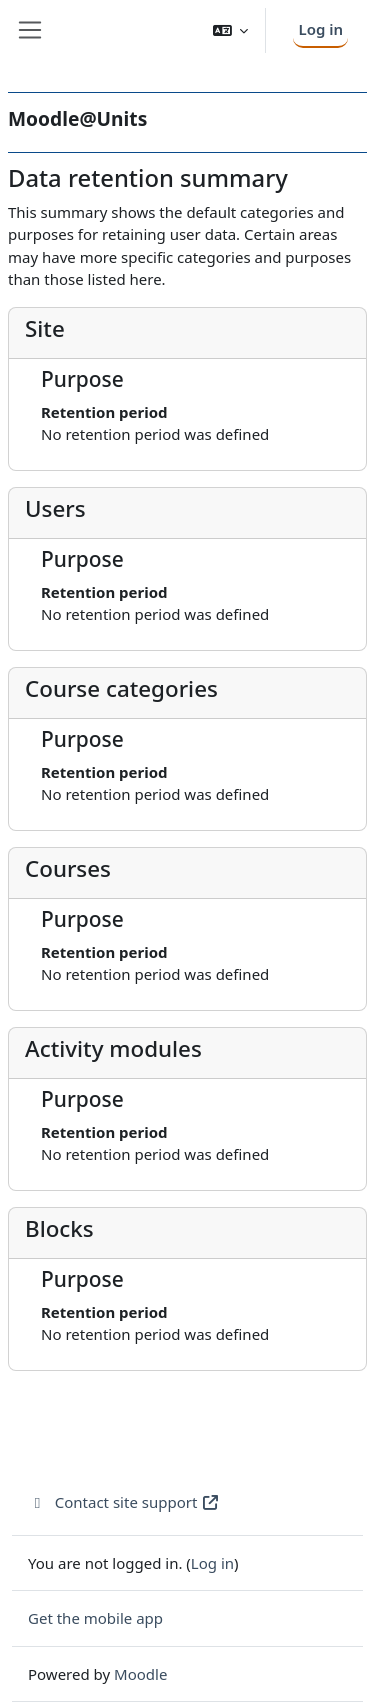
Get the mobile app (95, 1618)
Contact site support (124, 1502)
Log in (320, 29)
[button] (231, 30)
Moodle (140, 1674)
